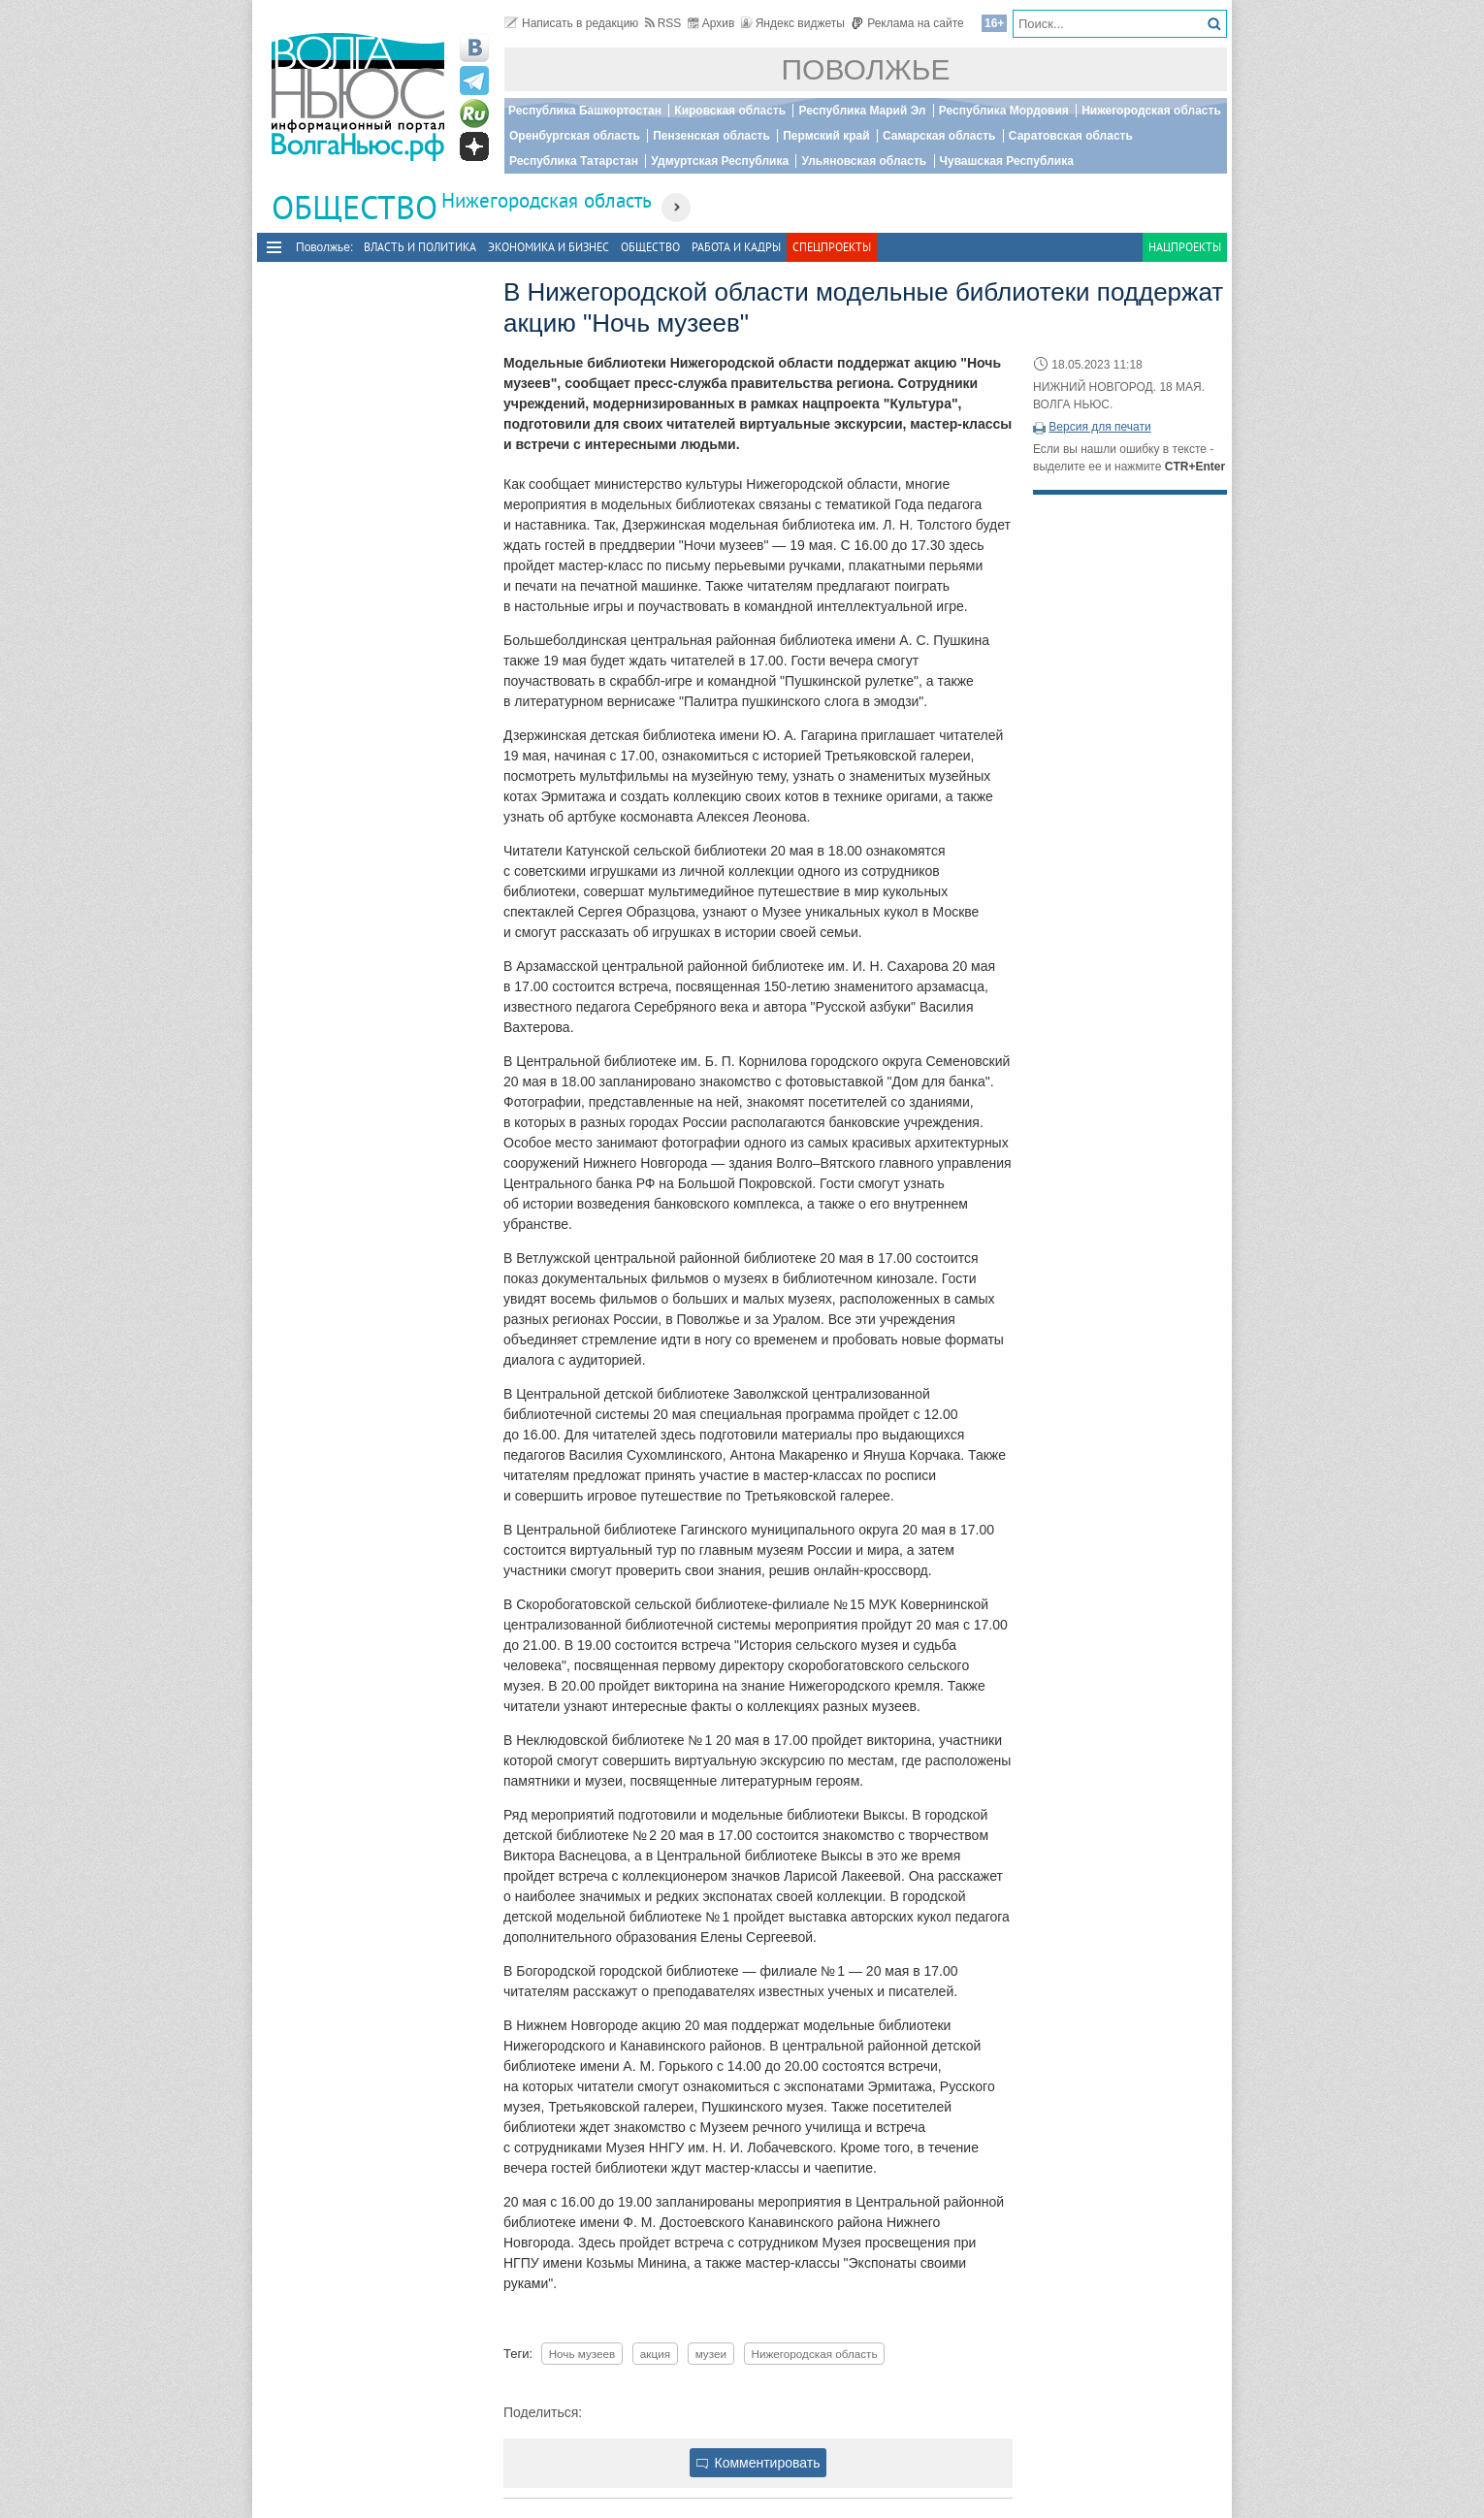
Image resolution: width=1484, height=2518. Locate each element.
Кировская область (730, 110)
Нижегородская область (1151, 110)
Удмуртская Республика (720, 161)
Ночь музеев (582, 2353)
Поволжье (866, 69)
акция (655, 2353)
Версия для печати (1099, 427)
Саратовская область (1071, 136)
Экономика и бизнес (548, 247)
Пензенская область (711, 136)
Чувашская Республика (1007, 161)
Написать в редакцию (571, 23)
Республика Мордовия (1004, 110)
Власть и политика (420, 247)
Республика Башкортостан (584, 110)
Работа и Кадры (736, 247)
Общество (650, 247)
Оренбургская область (574, 136)
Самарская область (939, 136)
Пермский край (826, 136)
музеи (710, 2353)
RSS (663, 23)
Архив (711, 23)
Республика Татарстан (573, 161)
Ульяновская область (863, 161)
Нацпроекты (1184, 247)
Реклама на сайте (907, 23)
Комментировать (758, 2462)
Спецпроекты (831, 247)
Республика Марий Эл (861, 110)
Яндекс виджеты (793, 23)
